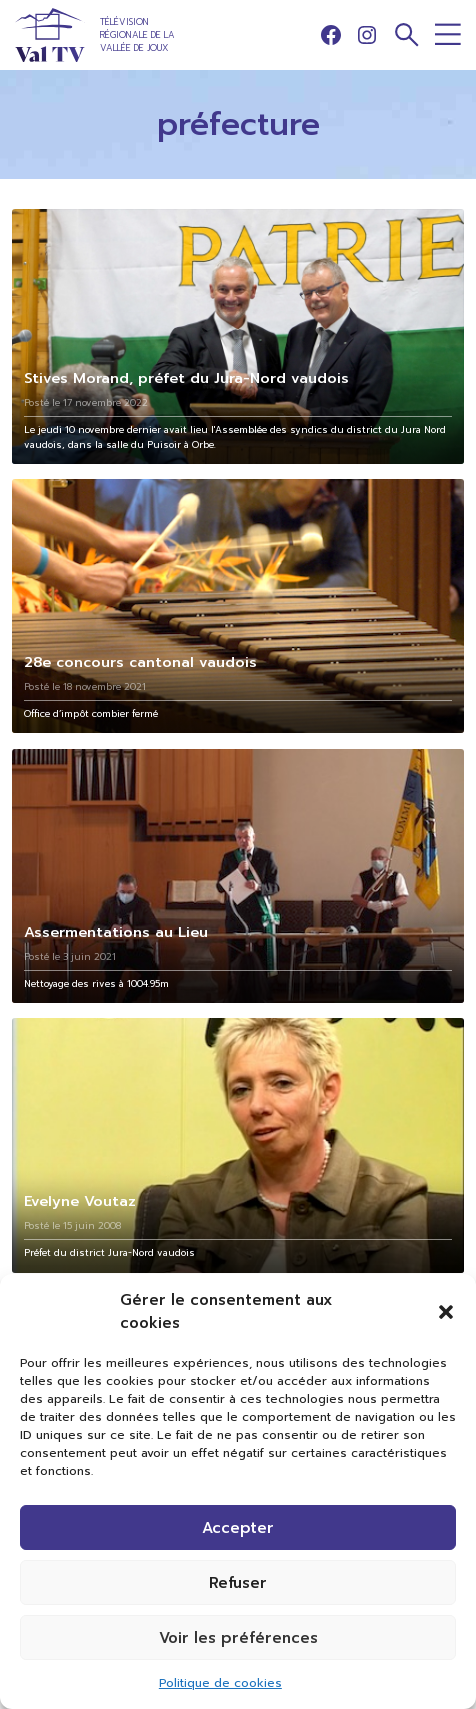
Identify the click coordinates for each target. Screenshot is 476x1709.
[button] (446, 1312)
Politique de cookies (220, 1683)
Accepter (238, 1528)
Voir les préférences (238, 1638)
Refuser (238, 1583)
